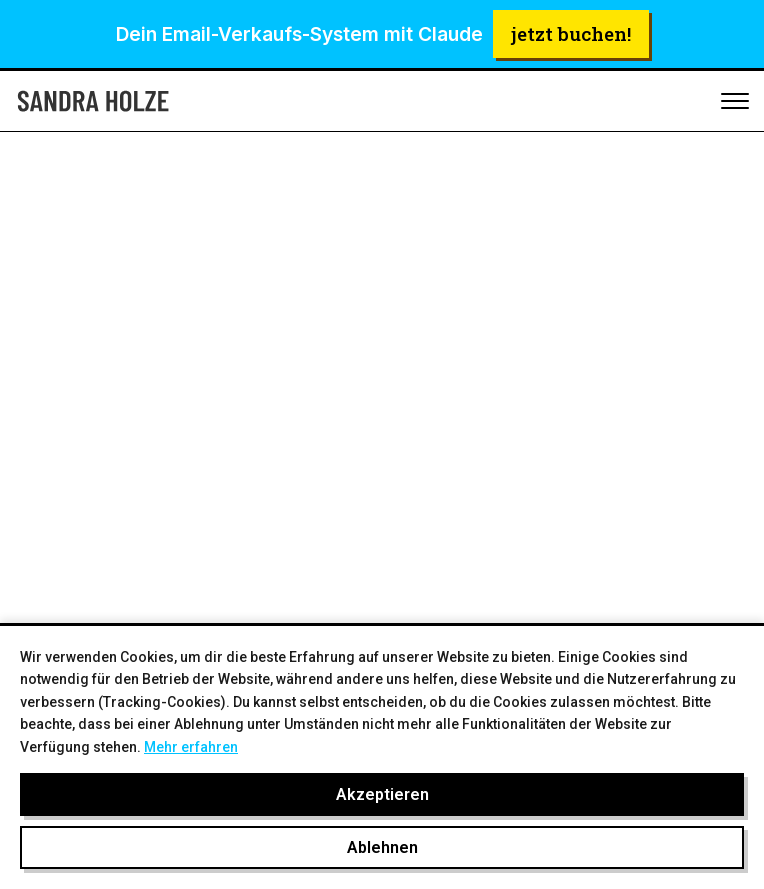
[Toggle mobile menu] (735, 102)
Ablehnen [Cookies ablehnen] (382, 847)
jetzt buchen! (571, 33)
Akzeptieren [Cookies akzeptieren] (382, 794)
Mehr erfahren (191, 747)
